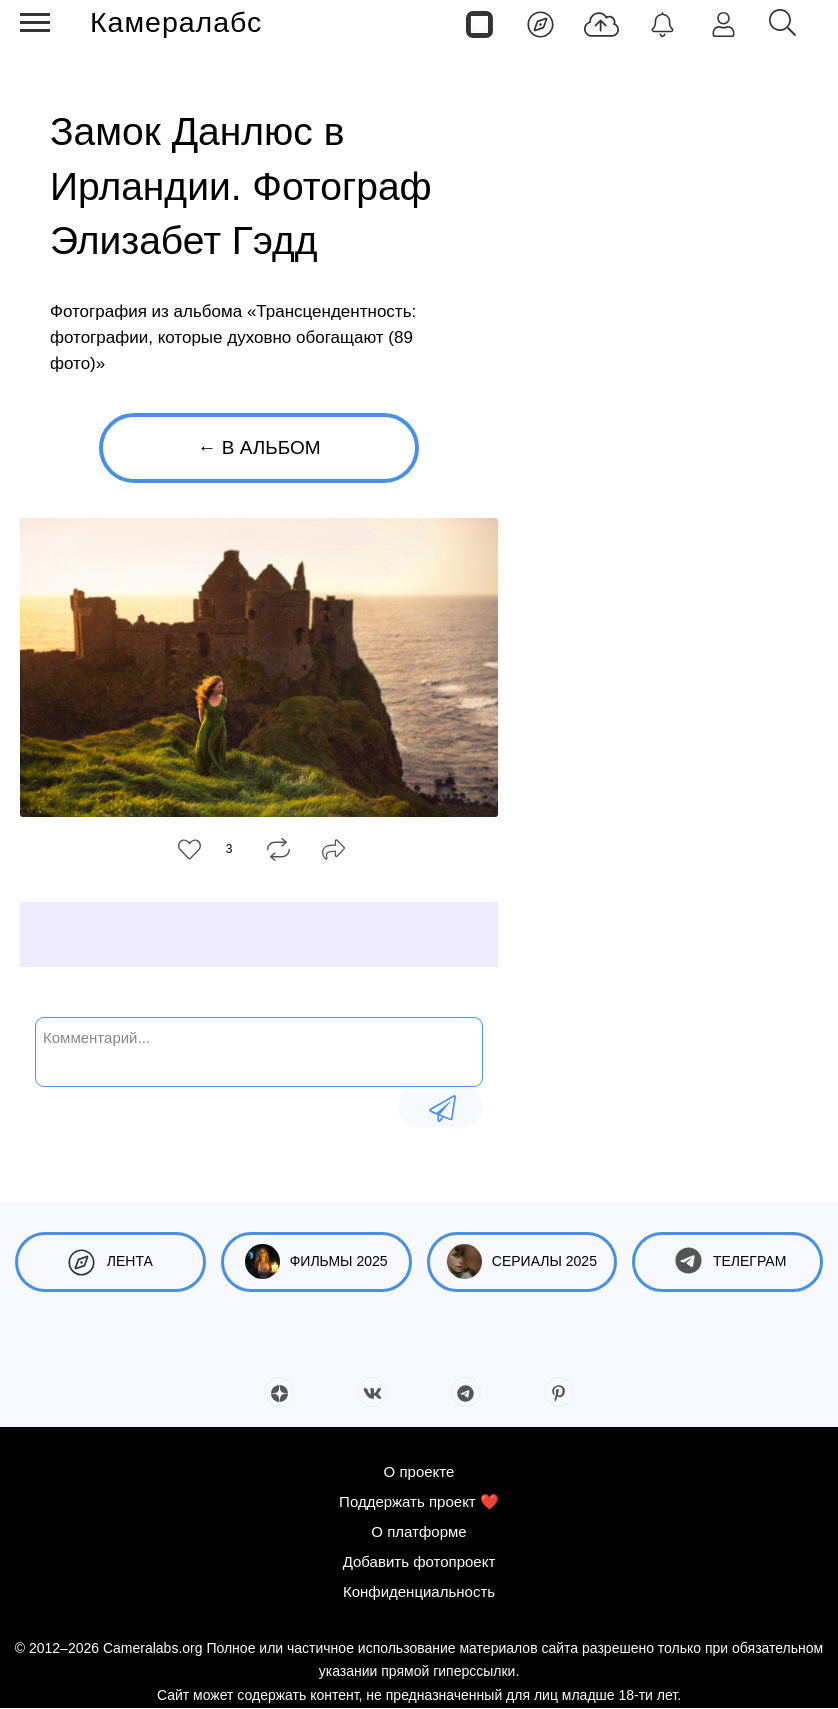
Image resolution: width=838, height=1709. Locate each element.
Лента (110, 1261)
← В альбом (258, 447)
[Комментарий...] (259, 1050)
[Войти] (723, 23)
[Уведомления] (662, 23)
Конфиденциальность (419, 1591)
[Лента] (540, 23)
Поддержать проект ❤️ (419, 1501)
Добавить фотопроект (419, 1561)
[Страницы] (479, 23)
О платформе (418, 1531)
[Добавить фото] (601, 23)
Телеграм (727, 1261)
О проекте (419, 1471)
